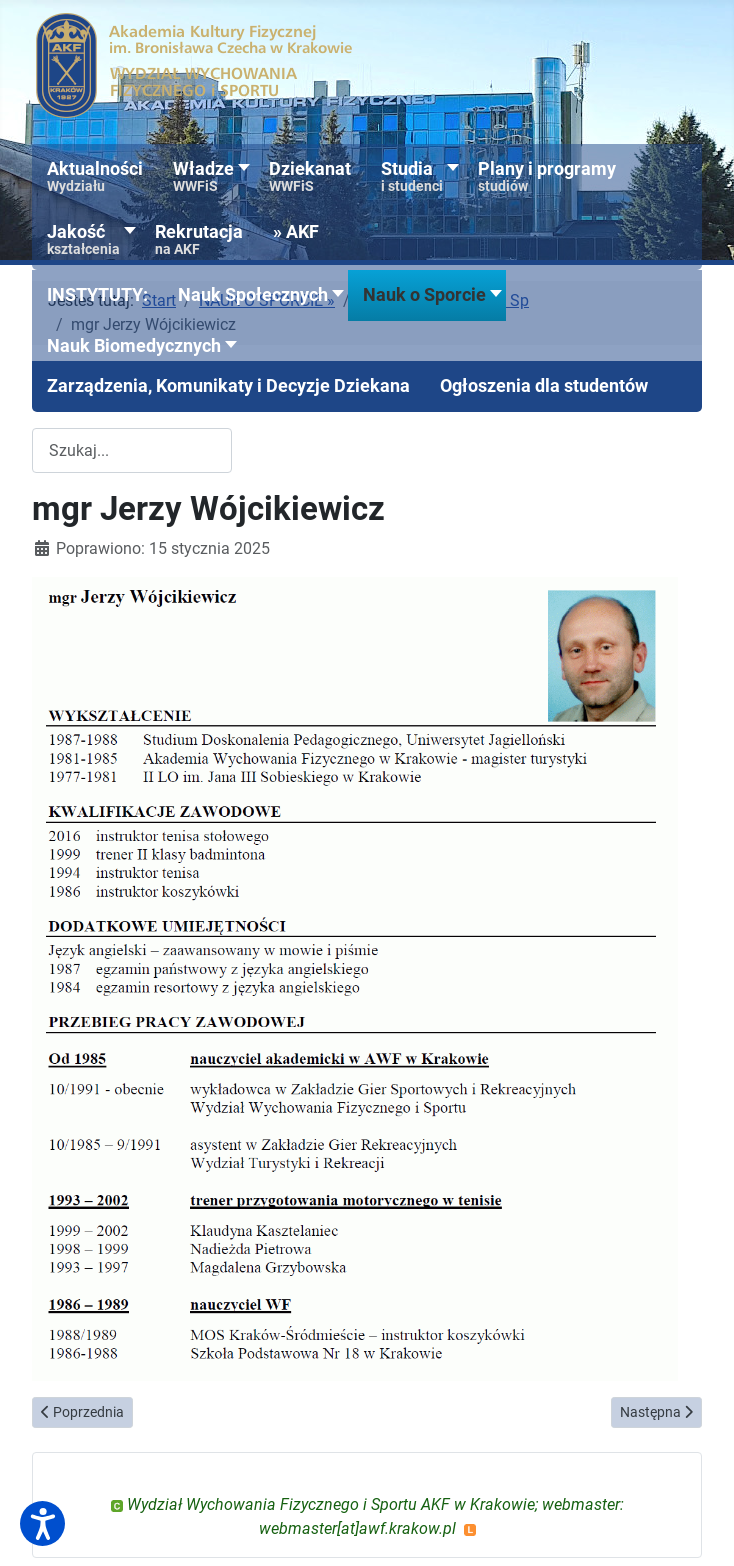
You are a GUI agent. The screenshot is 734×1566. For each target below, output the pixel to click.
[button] (97, 295)
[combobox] (132, 450)
